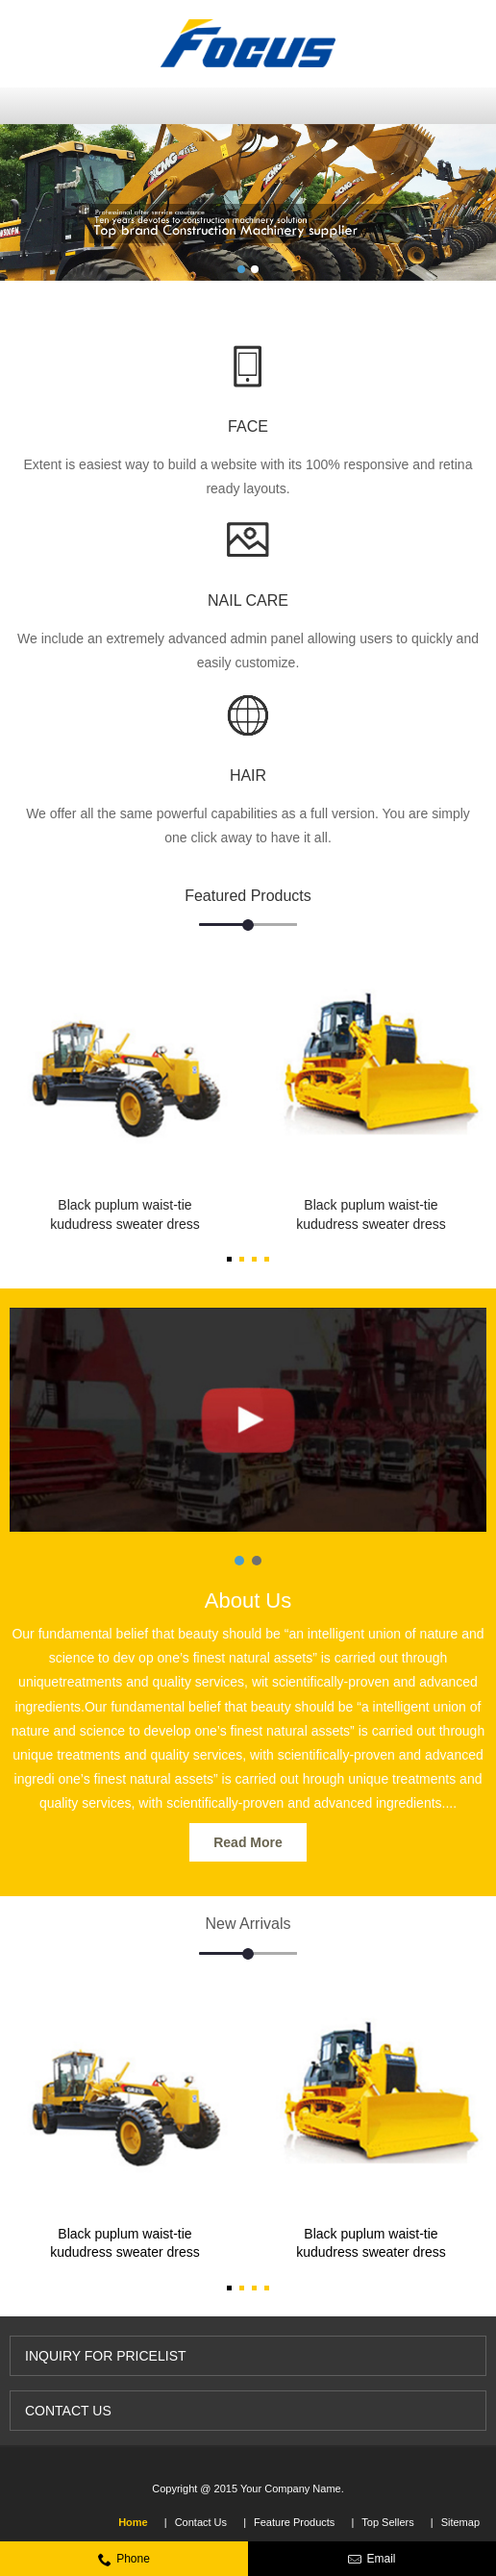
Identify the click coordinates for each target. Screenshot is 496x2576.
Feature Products (294, 2522)
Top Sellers (387, 2522)
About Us (248, 1600)
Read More (248, 1842)
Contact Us (201, 2522)
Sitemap (460, 2522)
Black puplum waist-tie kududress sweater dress (125, 1214)
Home (133, 2522)
